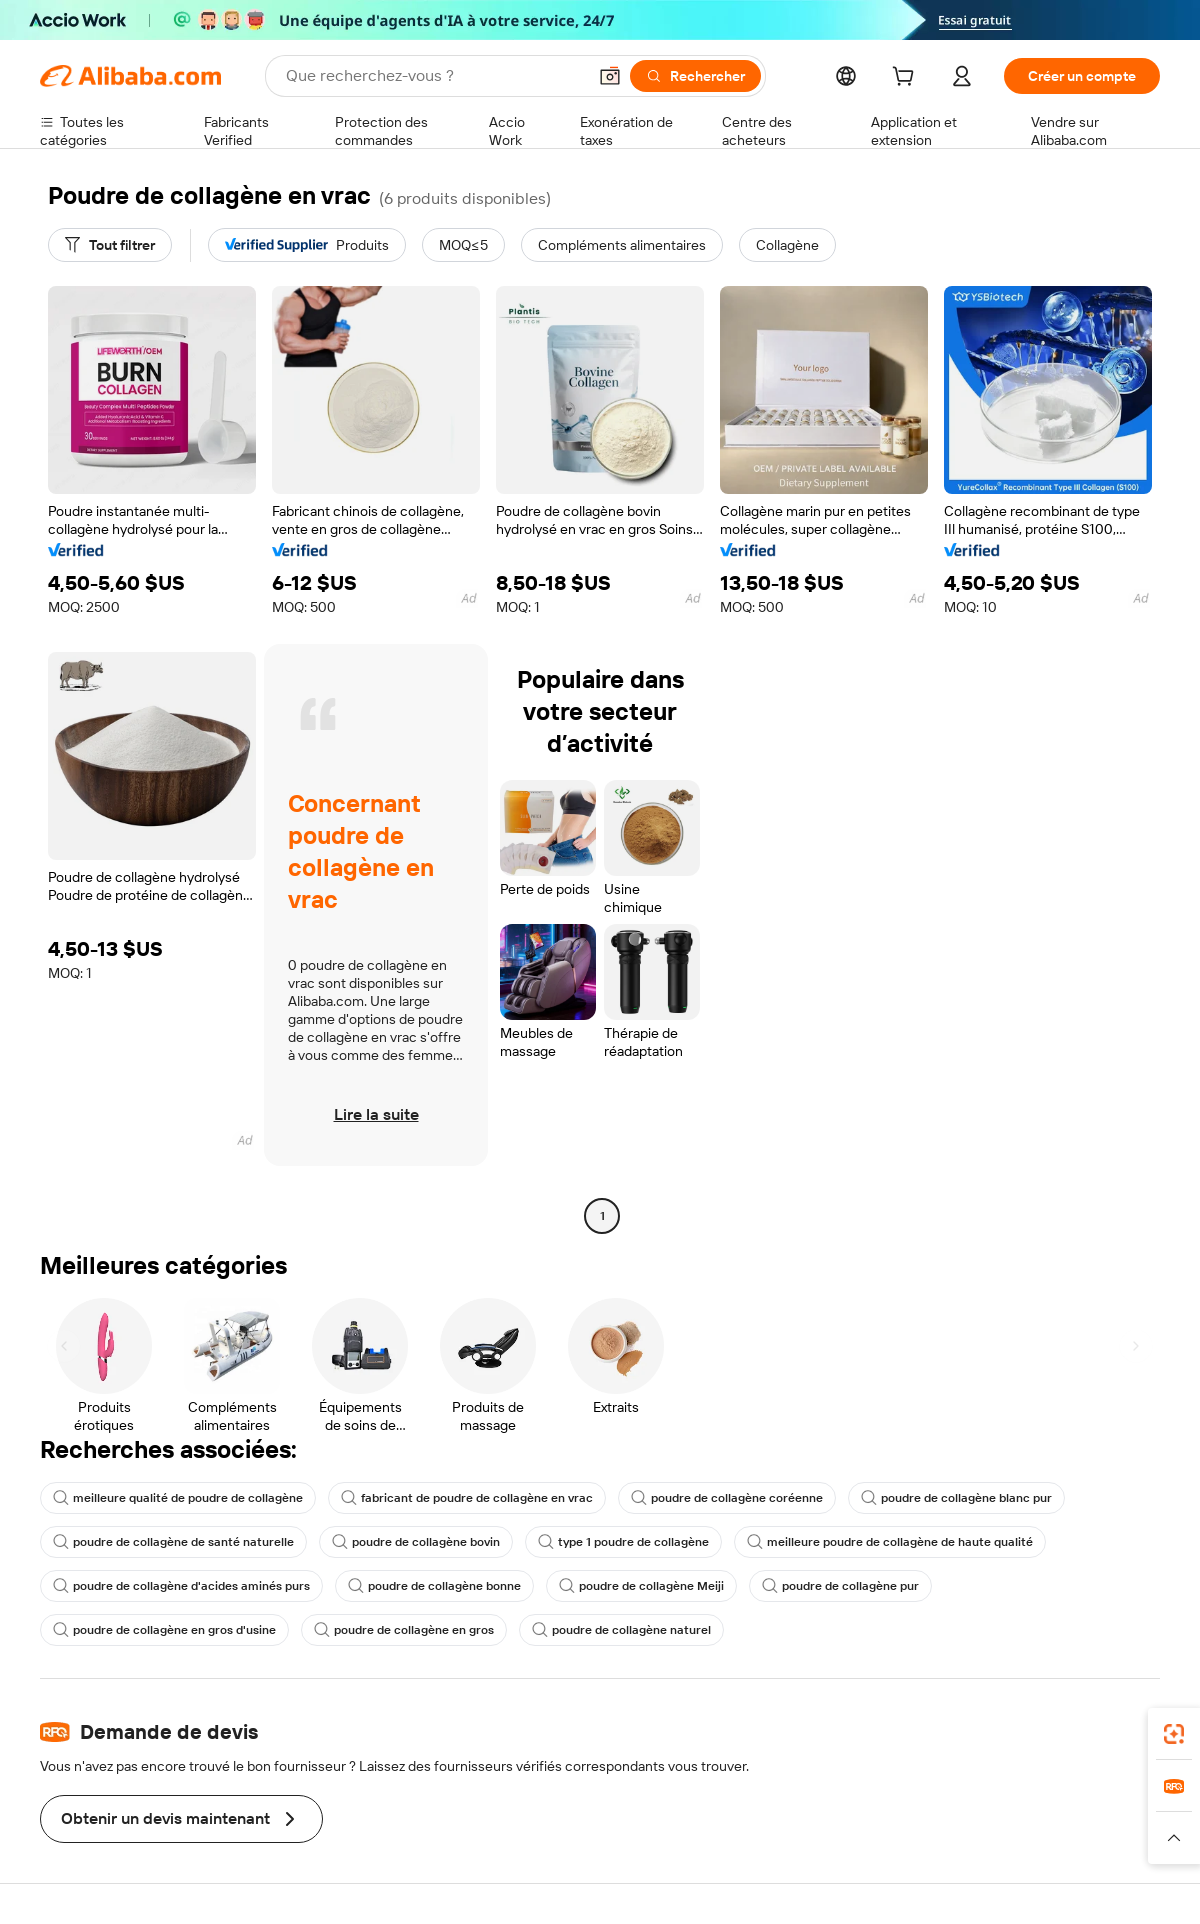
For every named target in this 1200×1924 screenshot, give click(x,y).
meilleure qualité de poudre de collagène (178, 1498)
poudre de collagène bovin (416, 1542)
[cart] (907, 79)
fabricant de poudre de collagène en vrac (467, 1498)
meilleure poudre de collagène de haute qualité (890, 1542)
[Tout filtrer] (110, 245)
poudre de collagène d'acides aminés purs (181, 1586)
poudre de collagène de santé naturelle (173, 1542)
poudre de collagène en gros (404, 1630)
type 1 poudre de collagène (623, 1542)
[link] (1174, 1734)
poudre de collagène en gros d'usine (164, 1630)
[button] (610, 76)
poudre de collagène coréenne (727, 1498)
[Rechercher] (695, 76)
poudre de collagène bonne (434, 1586)
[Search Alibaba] (434, 76)
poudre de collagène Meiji (641, 1586)
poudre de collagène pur (840, 1586)
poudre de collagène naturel (621, 1630)
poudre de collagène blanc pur (956, 1498)
